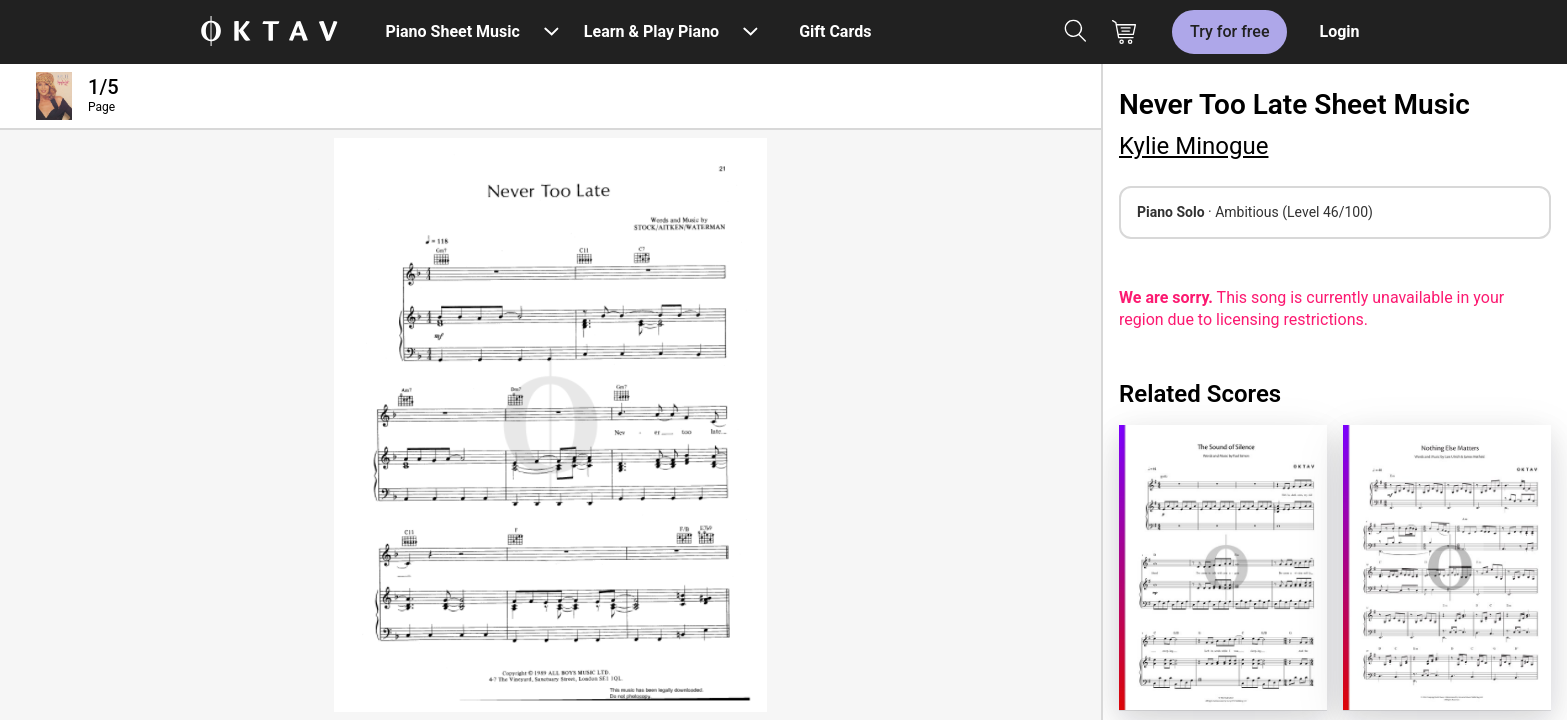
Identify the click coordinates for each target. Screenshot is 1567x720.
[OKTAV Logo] (269, 32)
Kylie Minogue (1193, 146)
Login (1339, 31)
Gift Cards (835, 31)
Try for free (1229, 31)
